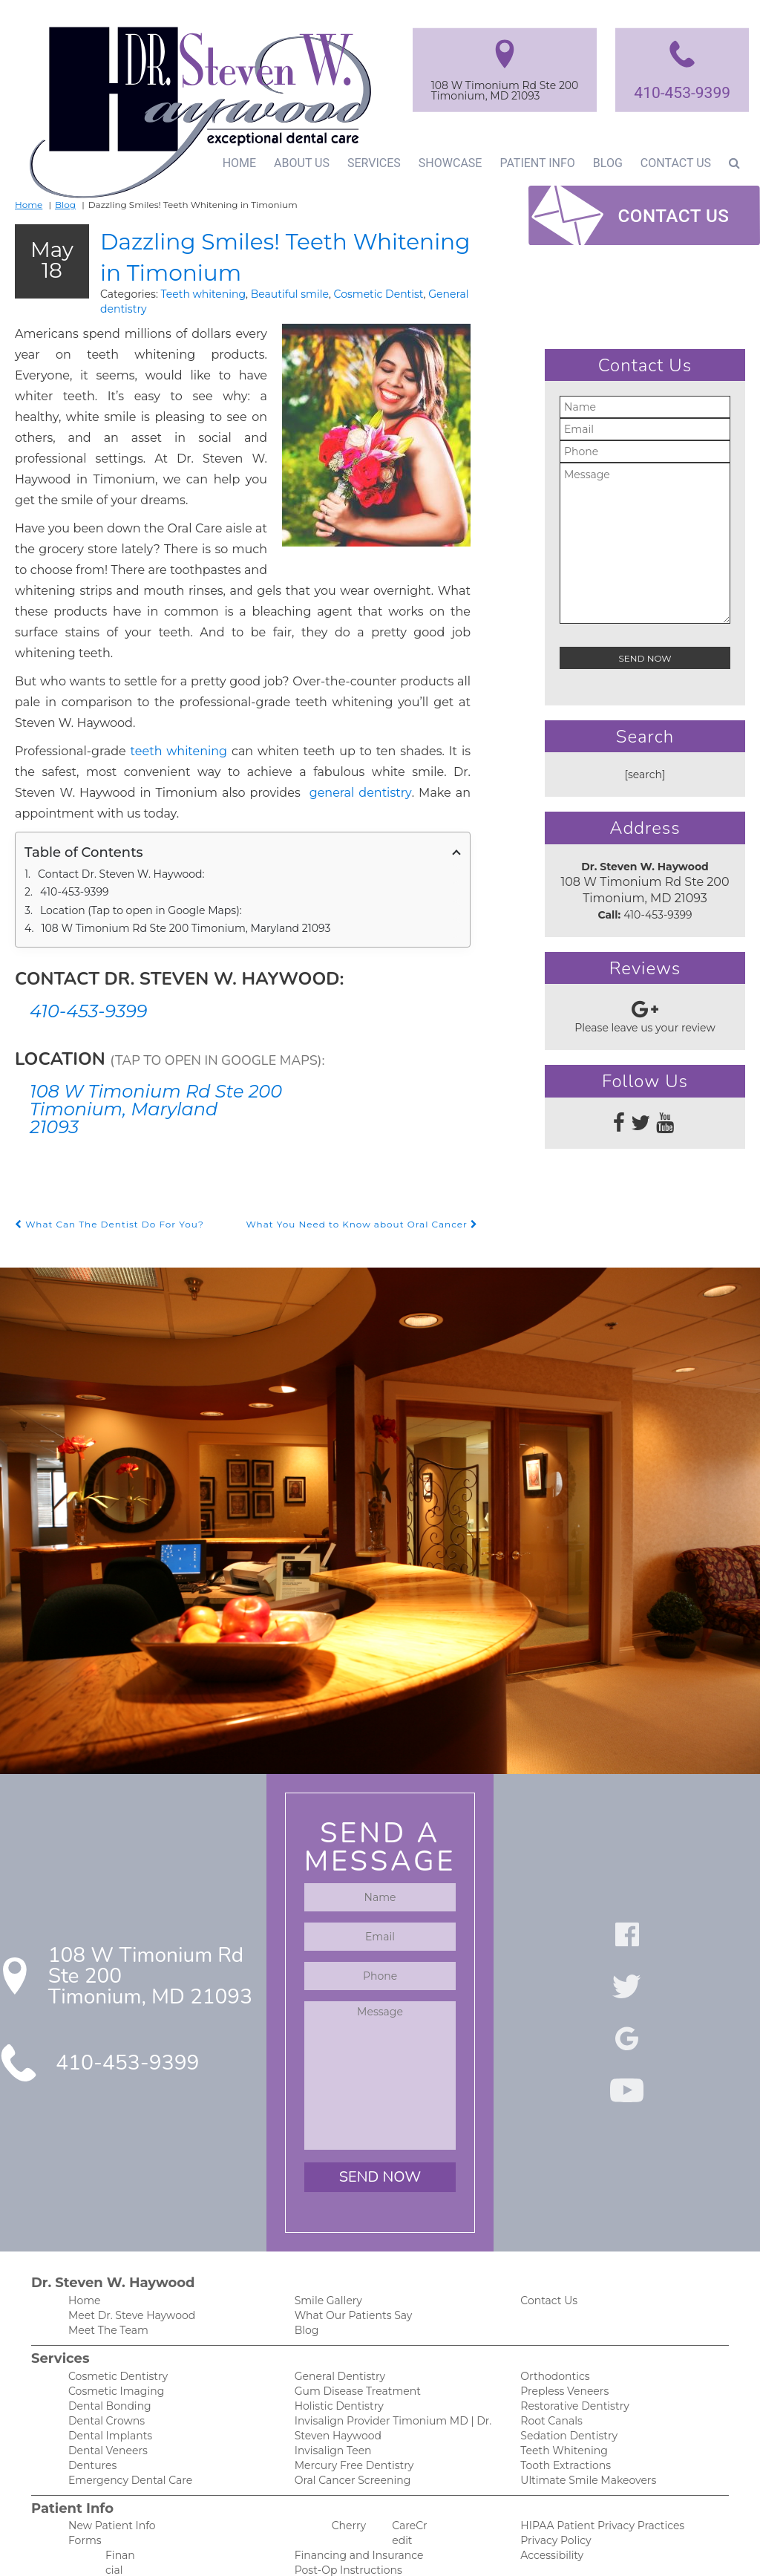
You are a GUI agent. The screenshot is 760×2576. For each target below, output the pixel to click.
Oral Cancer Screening (348, 2407)
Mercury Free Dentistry (350, 2391)
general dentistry (108, 732)
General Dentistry (337, 2298)
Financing (91, 2515)
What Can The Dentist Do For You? (103, 1143)
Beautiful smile (269, 293)
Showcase (444, 162)
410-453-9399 (680, 92)
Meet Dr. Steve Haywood (128, 2235)
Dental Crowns (104, 2345)
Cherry (348, 2453)
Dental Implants (106, 2360)
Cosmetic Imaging (111, 2313)
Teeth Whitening (560, 2376)
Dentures (90, 2391)
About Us (297, 162)
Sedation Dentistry (565, 2360)
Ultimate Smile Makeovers (583, 2407)
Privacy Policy (552, 2469)
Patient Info (532, 162)
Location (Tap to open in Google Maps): (135, 829)
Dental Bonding (105, 2329)
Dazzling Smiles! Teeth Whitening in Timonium (269, 254)
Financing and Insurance (354, 2484)
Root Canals (548, 2345)
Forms (83, 2469)
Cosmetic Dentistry (114, 2298)
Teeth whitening (189, 293)
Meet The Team (105, 2251)
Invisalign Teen (330, 2376)
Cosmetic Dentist (351, 293)
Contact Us (675, 162)
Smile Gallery (326, 2220)
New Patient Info (108, 2453)
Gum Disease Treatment (353, 2313)
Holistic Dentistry (336, 2329)
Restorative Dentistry (571, 2329)
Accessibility (549, 2484)
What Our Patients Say (349, 2235)
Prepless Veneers (561, 2313)
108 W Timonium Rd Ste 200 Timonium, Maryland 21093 (176, 847)
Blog (605, 162)
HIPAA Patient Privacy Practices (595, 2453)
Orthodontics (552, 2298)
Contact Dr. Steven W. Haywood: (119, 793)
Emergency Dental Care (124, 2407)
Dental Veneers (105, 2376)
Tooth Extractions (562, 2391)
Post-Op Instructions (344, 2500)
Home (233, 162)
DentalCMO (492, 2550)
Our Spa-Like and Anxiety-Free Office (383, 2515)
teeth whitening (152, 690)
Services (369, 162)
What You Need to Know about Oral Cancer (369, 1143)
